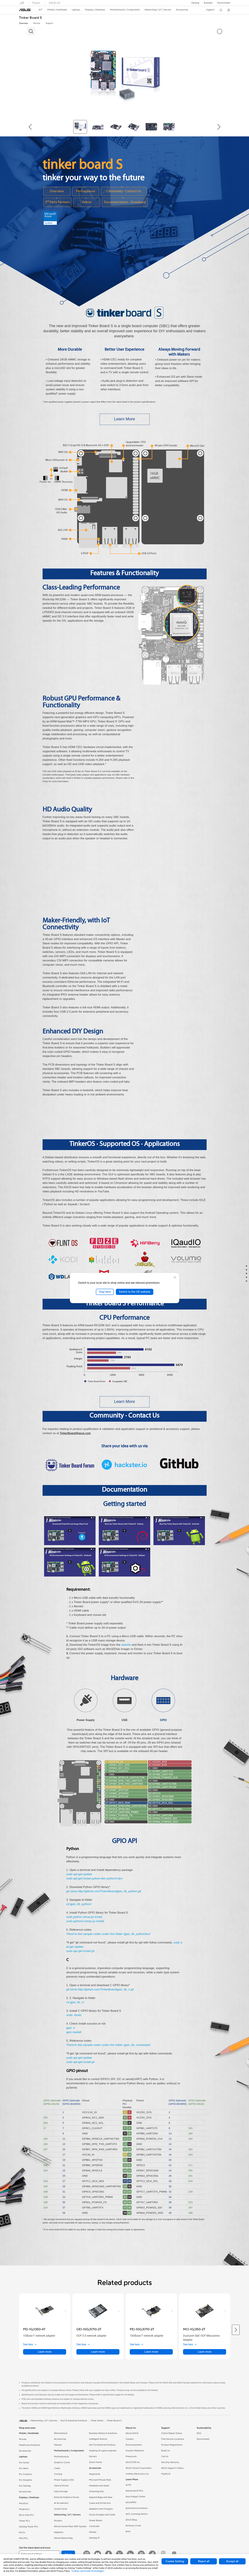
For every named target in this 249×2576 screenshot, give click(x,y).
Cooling (58, 2474)
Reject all (203, 2561)
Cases (57, 2468)
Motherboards (61, 2456)
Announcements (134, 2445)
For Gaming (25, 2485)
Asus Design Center (135, 2496)
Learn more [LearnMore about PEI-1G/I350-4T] (44, 2351)
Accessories (25, 2450)
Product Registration (171, 2445)
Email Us (165, 2450)
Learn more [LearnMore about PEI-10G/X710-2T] (151, 2351)
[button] (195, 3)
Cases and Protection (100, 2503)
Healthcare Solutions (29, 2445)
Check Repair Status (171, 2433)
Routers (58, 2520)
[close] (174, 1277)
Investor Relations (135, 2450)
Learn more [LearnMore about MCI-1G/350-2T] (204, 2351)
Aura (128, 2531)
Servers (93, 2456)
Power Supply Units (64, 2480)
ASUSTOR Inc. (133, 2462)
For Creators (25, 2474)
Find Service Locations (172, 2439)
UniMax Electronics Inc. (137, 2474)
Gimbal (92, 2532)
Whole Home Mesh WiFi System (70, 2526)
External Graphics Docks (66, 2497)
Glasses (58, 2445)
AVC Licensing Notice (136, 2514)
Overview (23, 23)
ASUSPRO (131, 2502)
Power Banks (95, 2520)
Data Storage (61, 2491)
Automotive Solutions (136, 2508)
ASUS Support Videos (172, 2468)
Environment (223, 3)
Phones (22, 2439)
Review (36, 23)
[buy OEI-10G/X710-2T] (88, 2329)
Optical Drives (61, 2485)
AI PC (128, 2485)
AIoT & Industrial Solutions (102, 2445)
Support (49, 23)
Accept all (232, 2561)
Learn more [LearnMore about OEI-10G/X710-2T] (98, 2351)
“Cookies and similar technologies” (88, 2571)
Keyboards (94, 2474)
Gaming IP (94, 2538)
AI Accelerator (61, 2503)
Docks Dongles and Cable (102, 2514)
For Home (24, 2462)
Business (208, 3)
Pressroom (131, 2456)
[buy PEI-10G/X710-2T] (142, 2329)
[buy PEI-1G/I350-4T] (34, 2329)
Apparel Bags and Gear (100, 2497)
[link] (25, 10)
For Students (25, 2480)
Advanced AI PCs (134, 2490)
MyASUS (165, 2474)
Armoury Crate (133, 2525)
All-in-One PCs (26, 2515)
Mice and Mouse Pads (100, 2480)
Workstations (61, 2433)
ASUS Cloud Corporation (138, 2468)
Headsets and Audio (99, 2485)
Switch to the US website (134, 1291)
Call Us (164, 2456)
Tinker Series (97, 2420)
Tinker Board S (30, 18)
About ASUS (132, 2433)
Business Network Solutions (103, 2433)
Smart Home (95, 2462)
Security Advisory (170, 2462)
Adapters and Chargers (101, 2509)
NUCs (22, 2532)
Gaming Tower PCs (28, 2526)
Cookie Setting (175, 2561)
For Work (23, 2468)
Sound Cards (60, 2509)
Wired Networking (63, 2538)
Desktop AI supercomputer (103, 2450)
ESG (199, 2433)
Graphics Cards (62, 2462)
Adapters (58, 2532)
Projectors (24, 2509)
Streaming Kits (96, 2491)
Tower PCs (24, 2520)
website (126, 1644)
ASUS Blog (131, 2519)
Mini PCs (23, 2538)
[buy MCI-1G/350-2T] (194, 2329)
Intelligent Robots (98, 2439)
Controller (94, 2526)
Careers (130, 2439)
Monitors (23, 2503)
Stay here (105, 1291)
